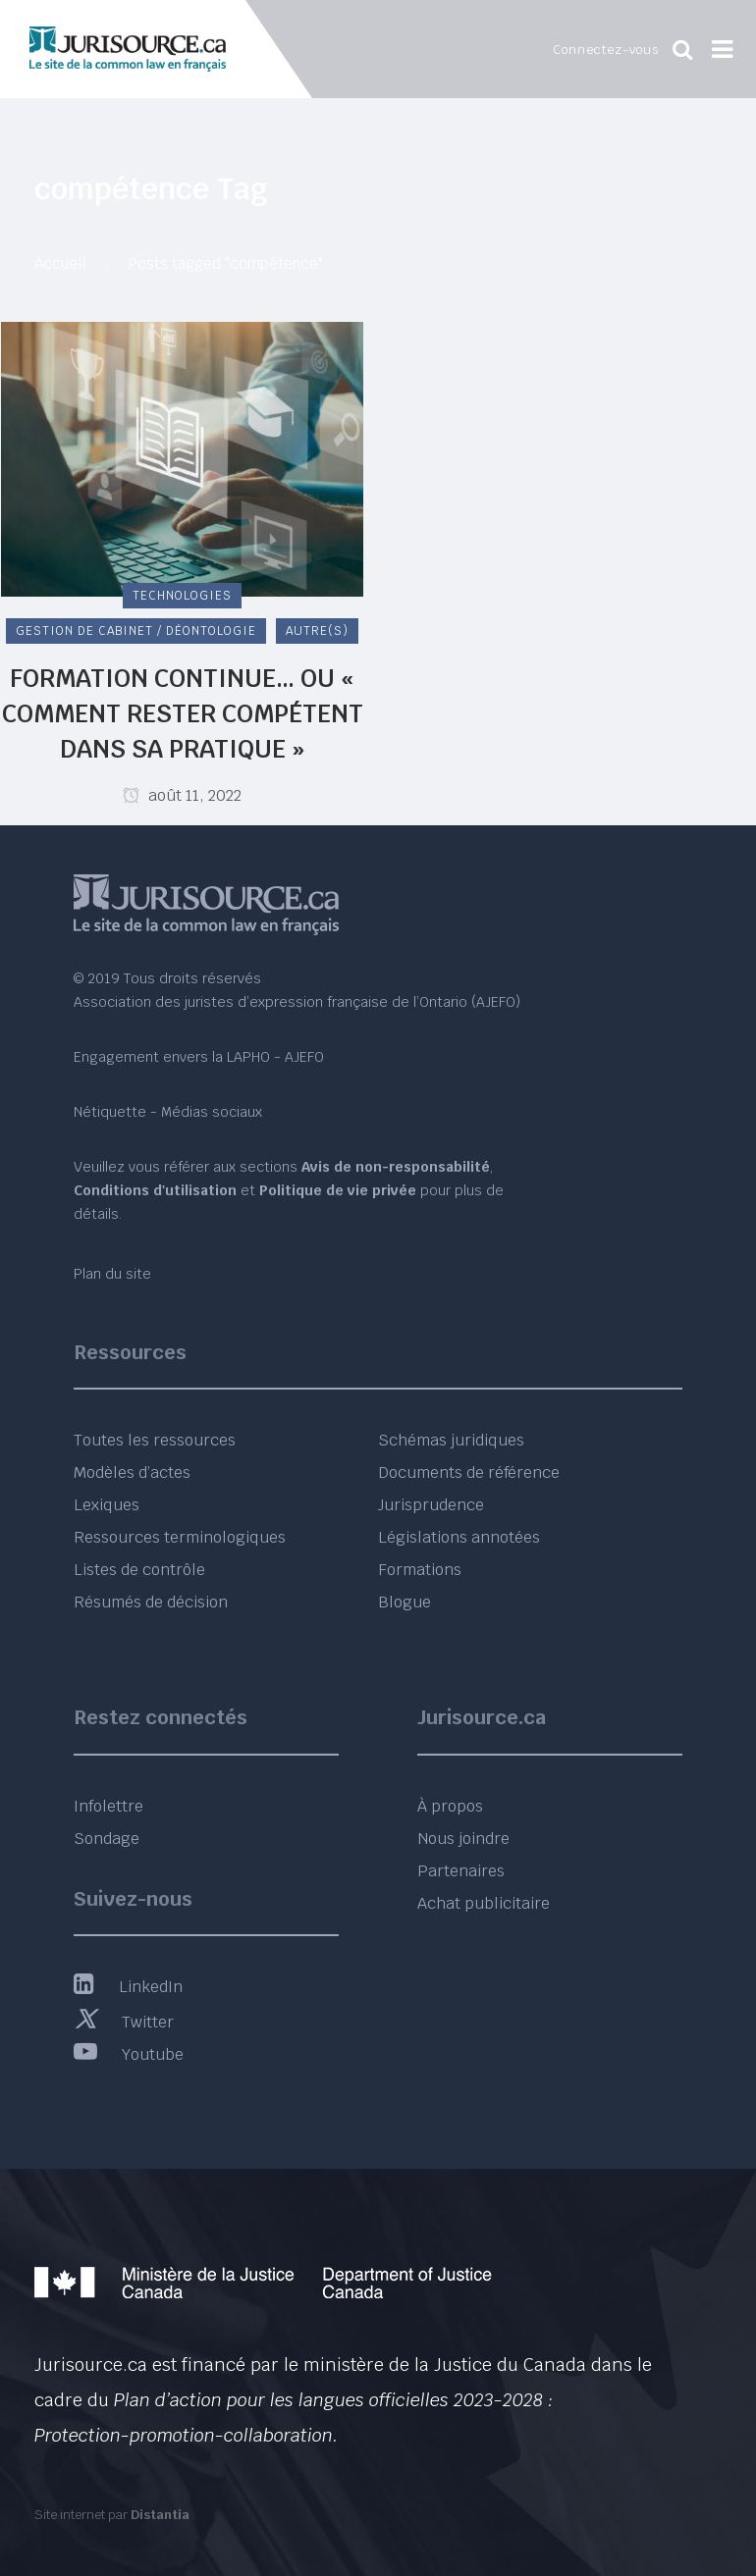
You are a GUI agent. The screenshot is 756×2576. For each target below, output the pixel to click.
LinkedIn (128, 1986)
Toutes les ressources (155, 1440)
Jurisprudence (431, 1505)
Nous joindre (463, 1838)
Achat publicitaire (483, 1903)
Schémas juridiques (451, 1440)
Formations (419, 1569)
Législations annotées (459, 1537)
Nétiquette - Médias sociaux (168, 1112)
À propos (450, 1806)
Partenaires (461, 1871)
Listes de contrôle (139, 1569)
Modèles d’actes (132, 1472)
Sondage (106, 1838)
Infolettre (108, 1806)
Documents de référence (469, 1472)
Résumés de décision (151, 1602)
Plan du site (112, 1274)
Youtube (129, 2054)
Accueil (59, 263)
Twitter (124, 2022)
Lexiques (106, 1505)
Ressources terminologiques (180, 1537)
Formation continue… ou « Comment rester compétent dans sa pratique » (182, 713)
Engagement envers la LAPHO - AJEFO (199, 1057)
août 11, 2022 (182, 795)
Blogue (404, 1602)
